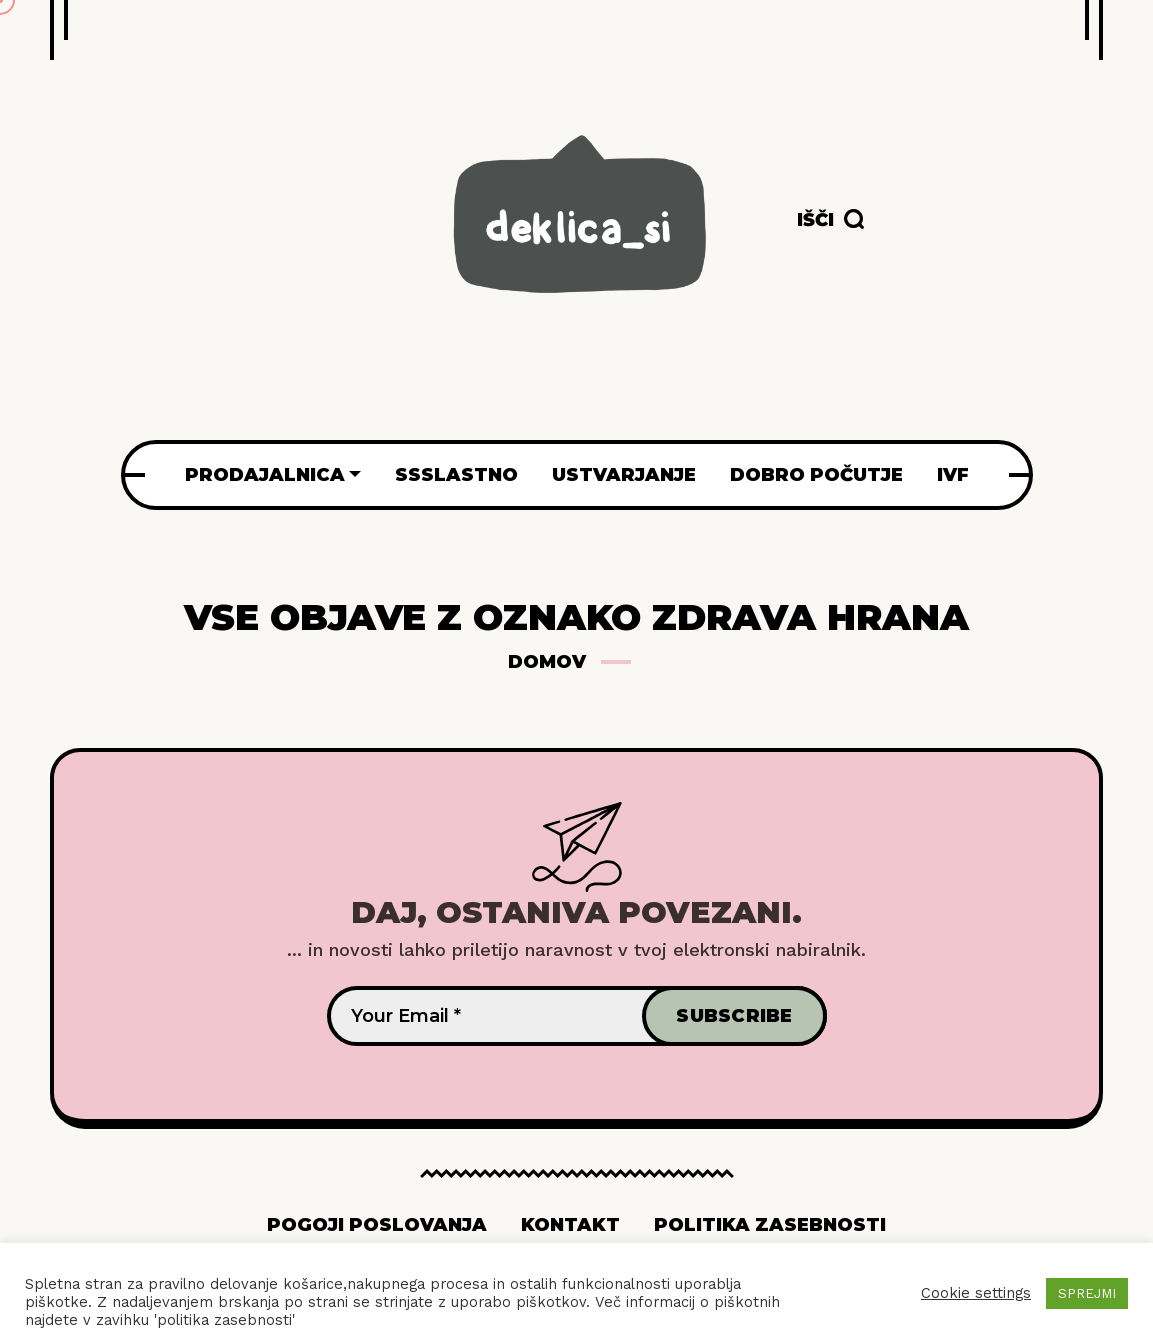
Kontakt (570, 1225)
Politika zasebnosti (770, 1225)
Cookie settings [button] (976, 1293)
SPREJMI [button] (1087, 1293)
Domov (547, 662)
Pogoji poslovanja (377, 1225)
